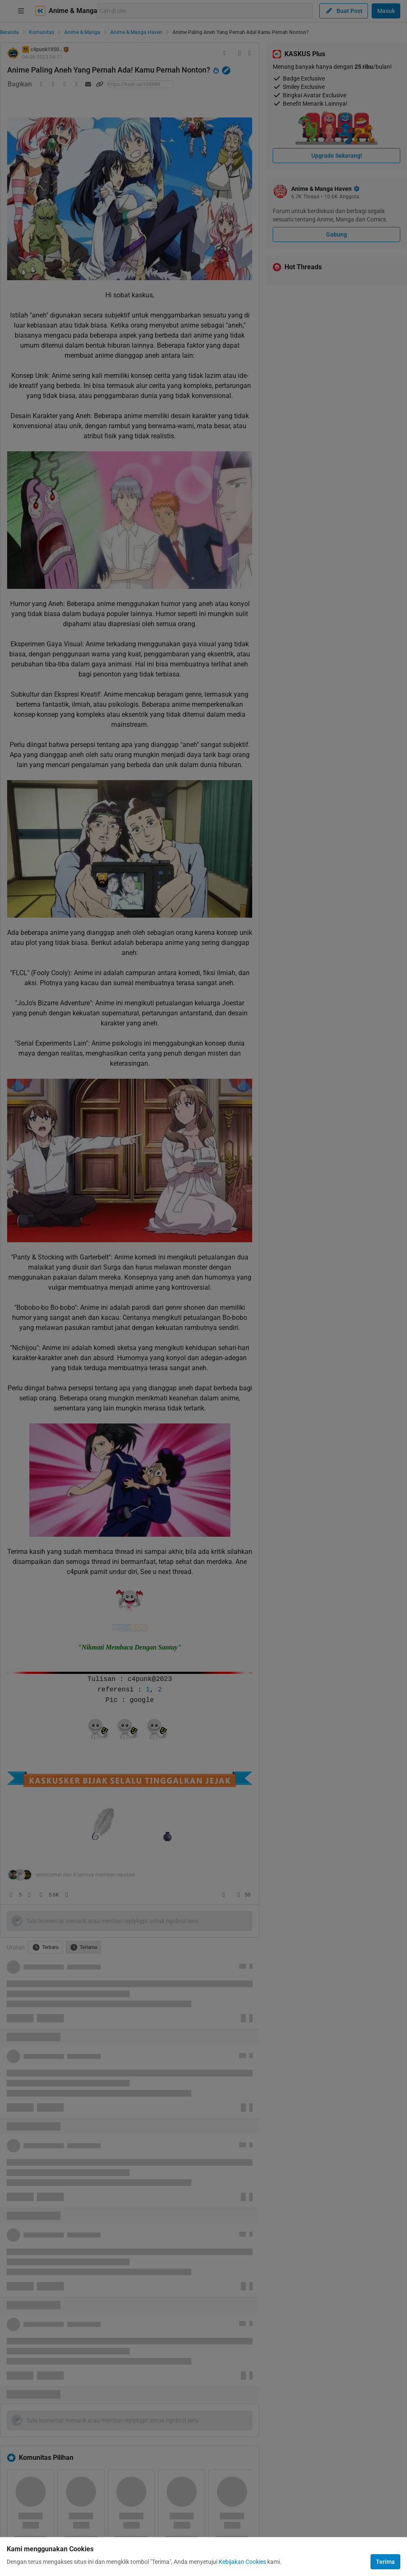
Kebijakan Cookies (242, 2561)
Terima (385, 2561)
